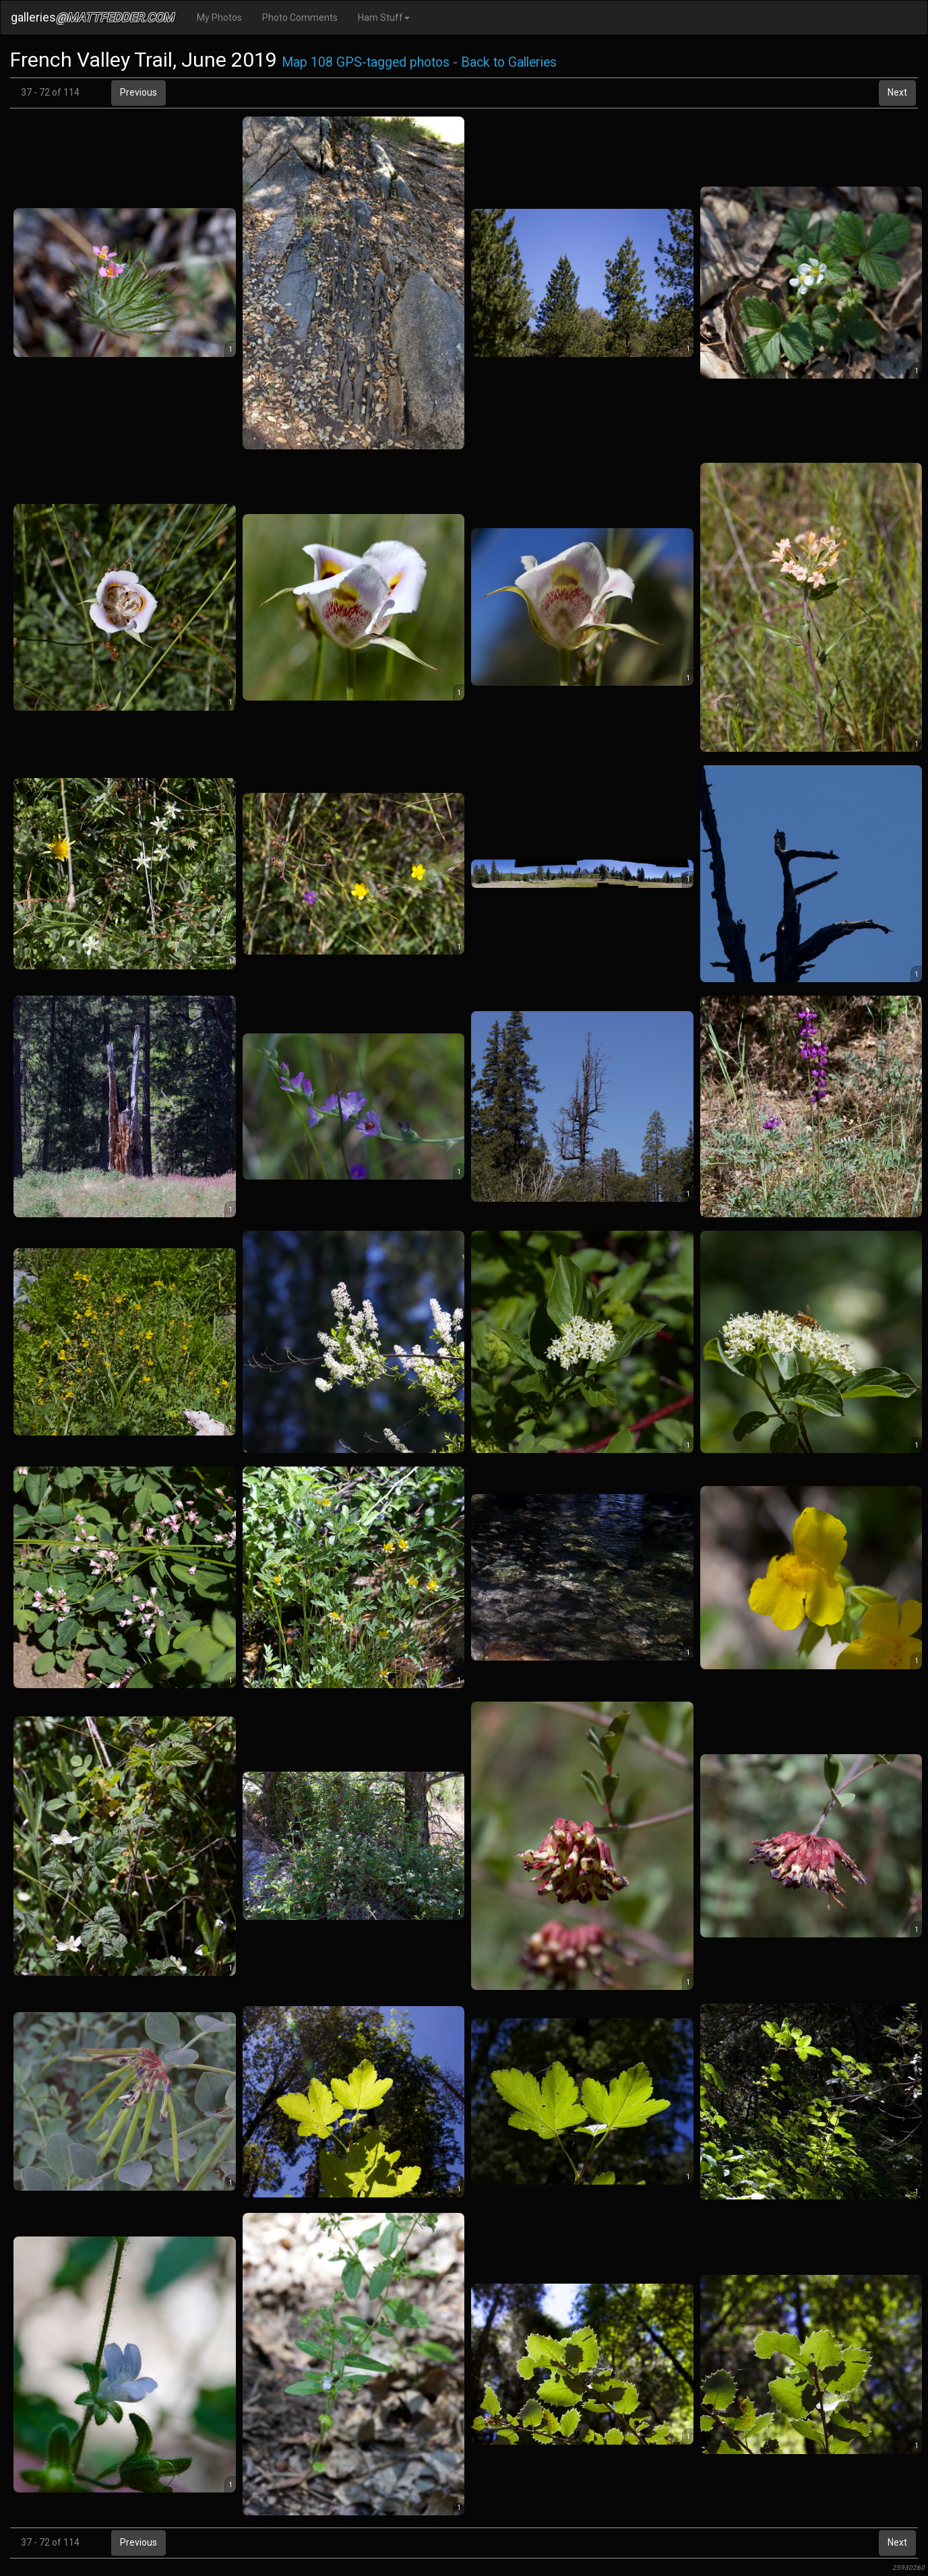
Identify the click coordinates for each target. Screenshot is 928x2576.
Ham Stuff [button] (384, 17)
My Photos (219, 17)
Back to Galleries (509, 62)
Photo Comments (300, 17)
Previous (138, 92)
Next (897, 92)
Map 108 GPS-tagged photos (366, 62)
